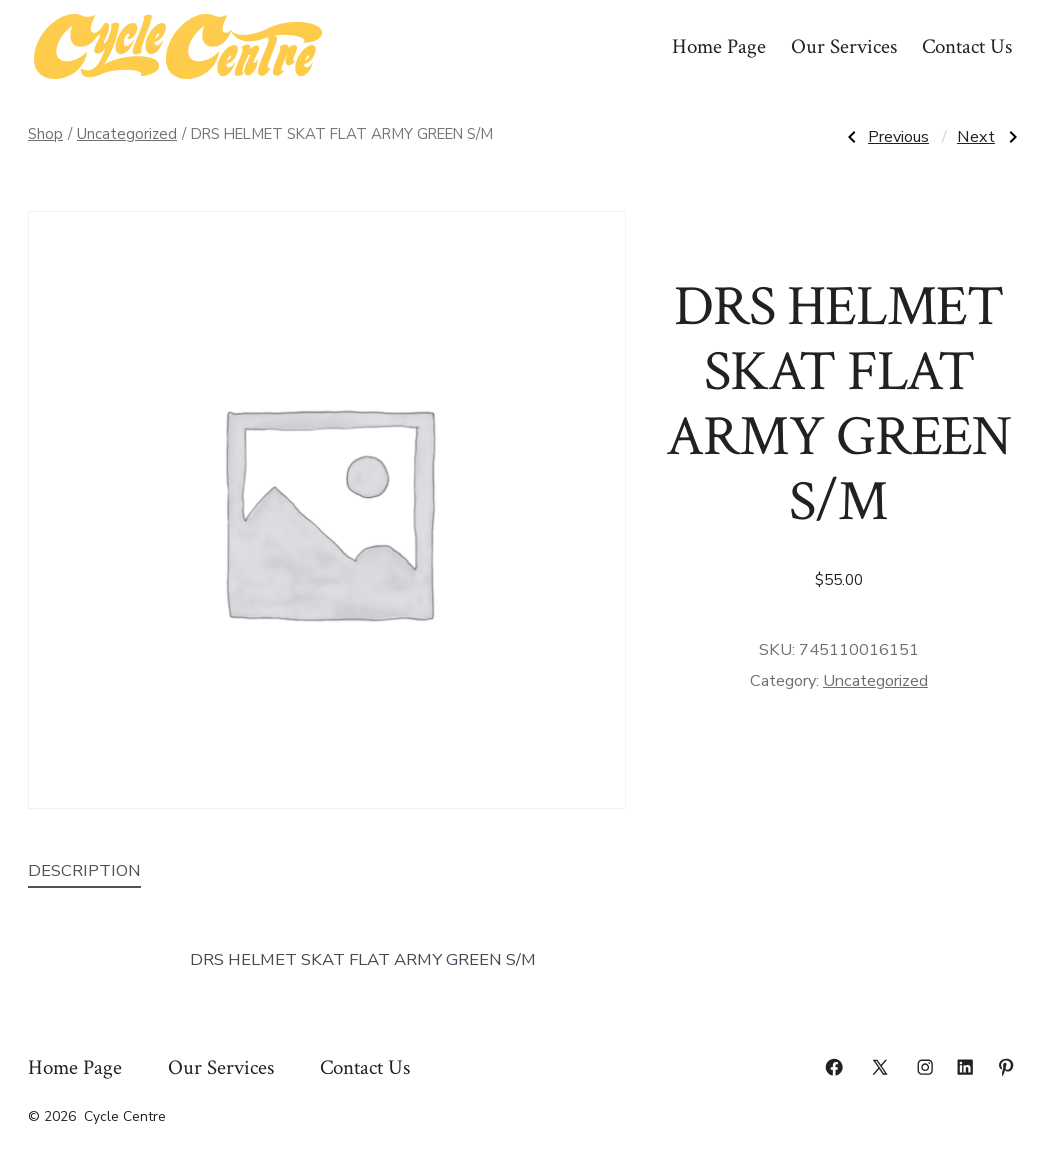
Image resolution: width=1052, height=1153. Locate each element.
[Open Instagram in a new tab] (925, 1067)
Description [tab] (84, 870)
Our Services (844, 46)
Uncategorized (127, 134)
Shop (45, 134)
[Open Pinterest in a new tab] (1006, 1067)
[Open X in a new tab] (880, 1067)
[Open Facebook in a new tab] (834, 1067)
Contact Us (967, 46)
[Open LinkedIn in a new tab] (965, 1067)
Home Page (719, 46)
